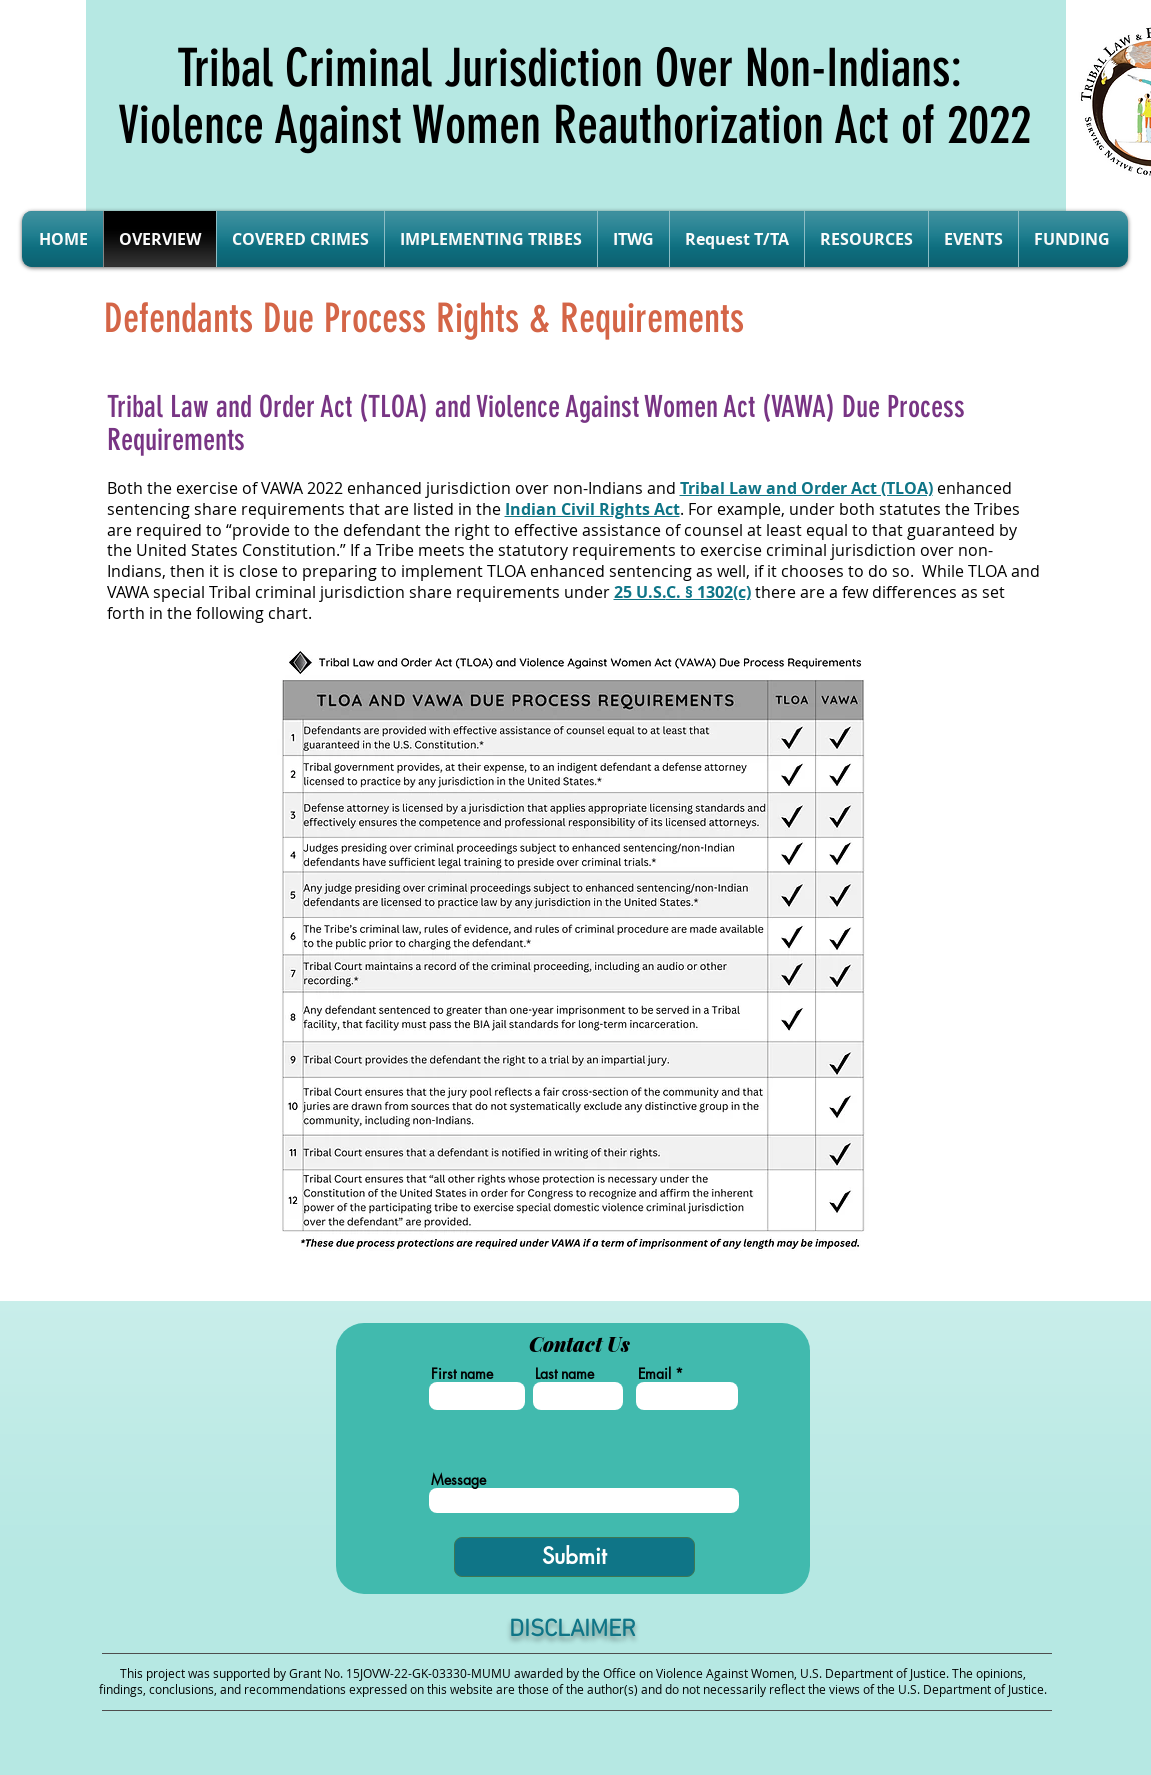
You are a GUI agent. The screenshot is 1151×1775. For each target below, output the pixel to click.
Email (654, 1374)
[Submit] (574, 1557)
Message (458, 1480)
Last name (564, 1374)
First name (462, 1374)
